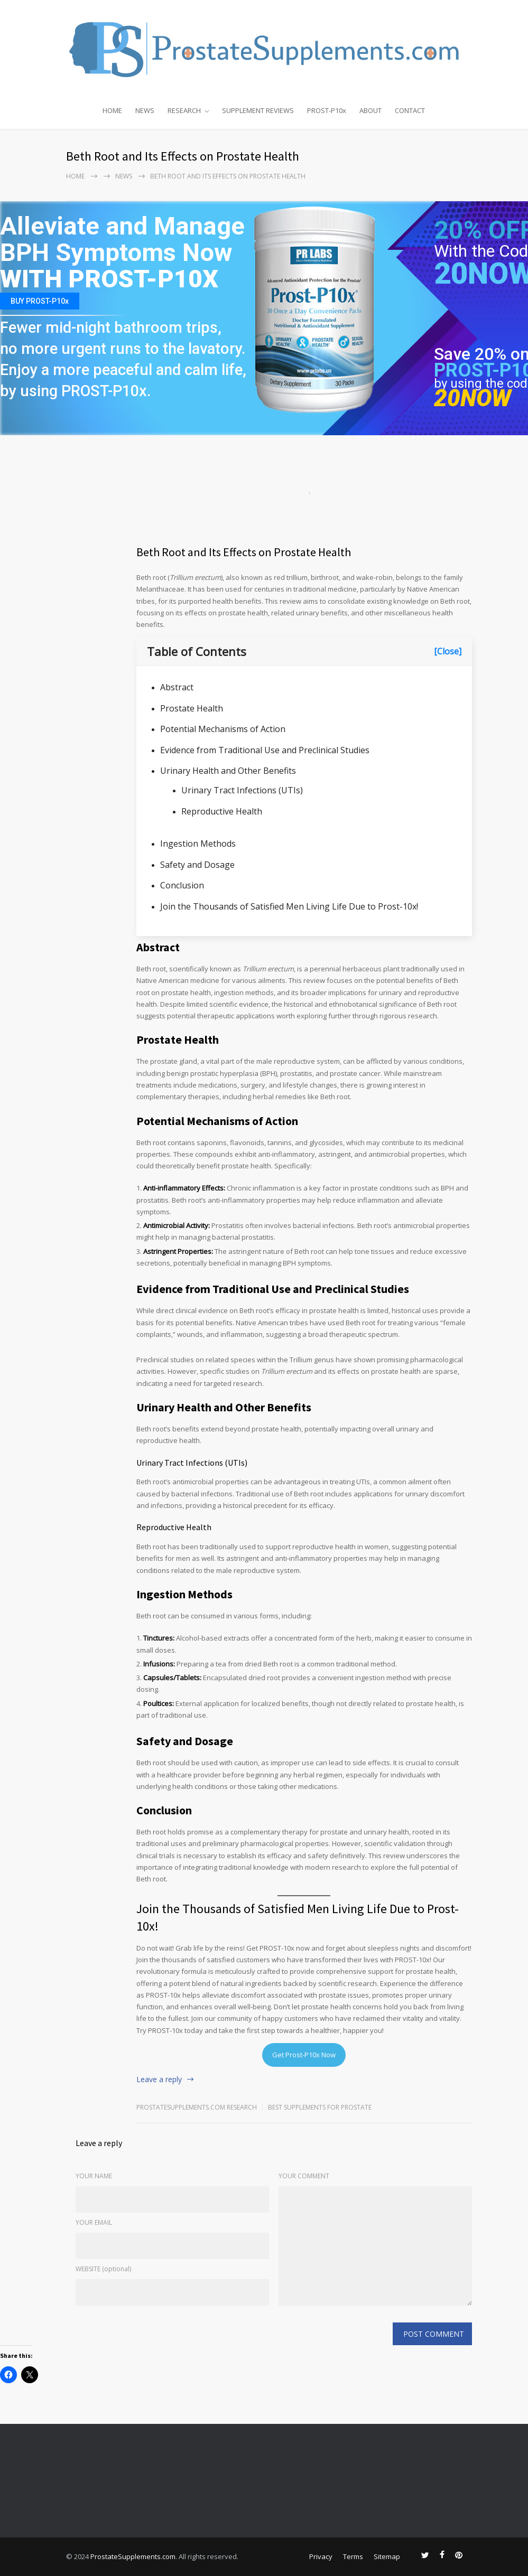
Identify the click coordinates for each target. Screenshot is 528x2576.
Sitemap (387, 2556)
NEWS (144, 110)
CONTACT (410, 110)
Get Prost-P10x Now (304, 2054)
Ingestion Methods (198, 843)
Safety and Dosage (197, 864)
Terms (353, 2556)
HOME (112, 110)
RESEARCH (184, 110)
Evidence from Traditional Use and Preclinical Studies (264, 750)
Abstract (176, 687)
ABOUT (370, 110)
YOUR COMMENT (304, 2175)
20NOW (472, 398)
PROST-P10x (326, 110)
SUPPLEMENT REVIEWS (258, 110)
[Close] (447, 651)
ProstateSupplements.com (132, 2556)
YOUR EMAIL (94, 2222)
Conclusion (182, 885)
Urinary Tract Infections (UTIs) (242, 790)
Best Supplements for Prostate (320, 2107)
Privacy (320, 2556)
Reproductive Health (221, 811)
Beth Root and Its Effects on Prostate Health (243, 552)
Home (75, 176)
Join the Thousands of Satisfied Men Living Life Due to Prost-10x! (289, 906)
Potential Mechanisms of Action (222, 729)
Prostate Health (191, 708)
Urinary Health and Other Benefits (228, 770)
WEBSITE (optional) (103, 2268)
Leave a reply (159, 2079)
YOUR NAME (94, 2175)
